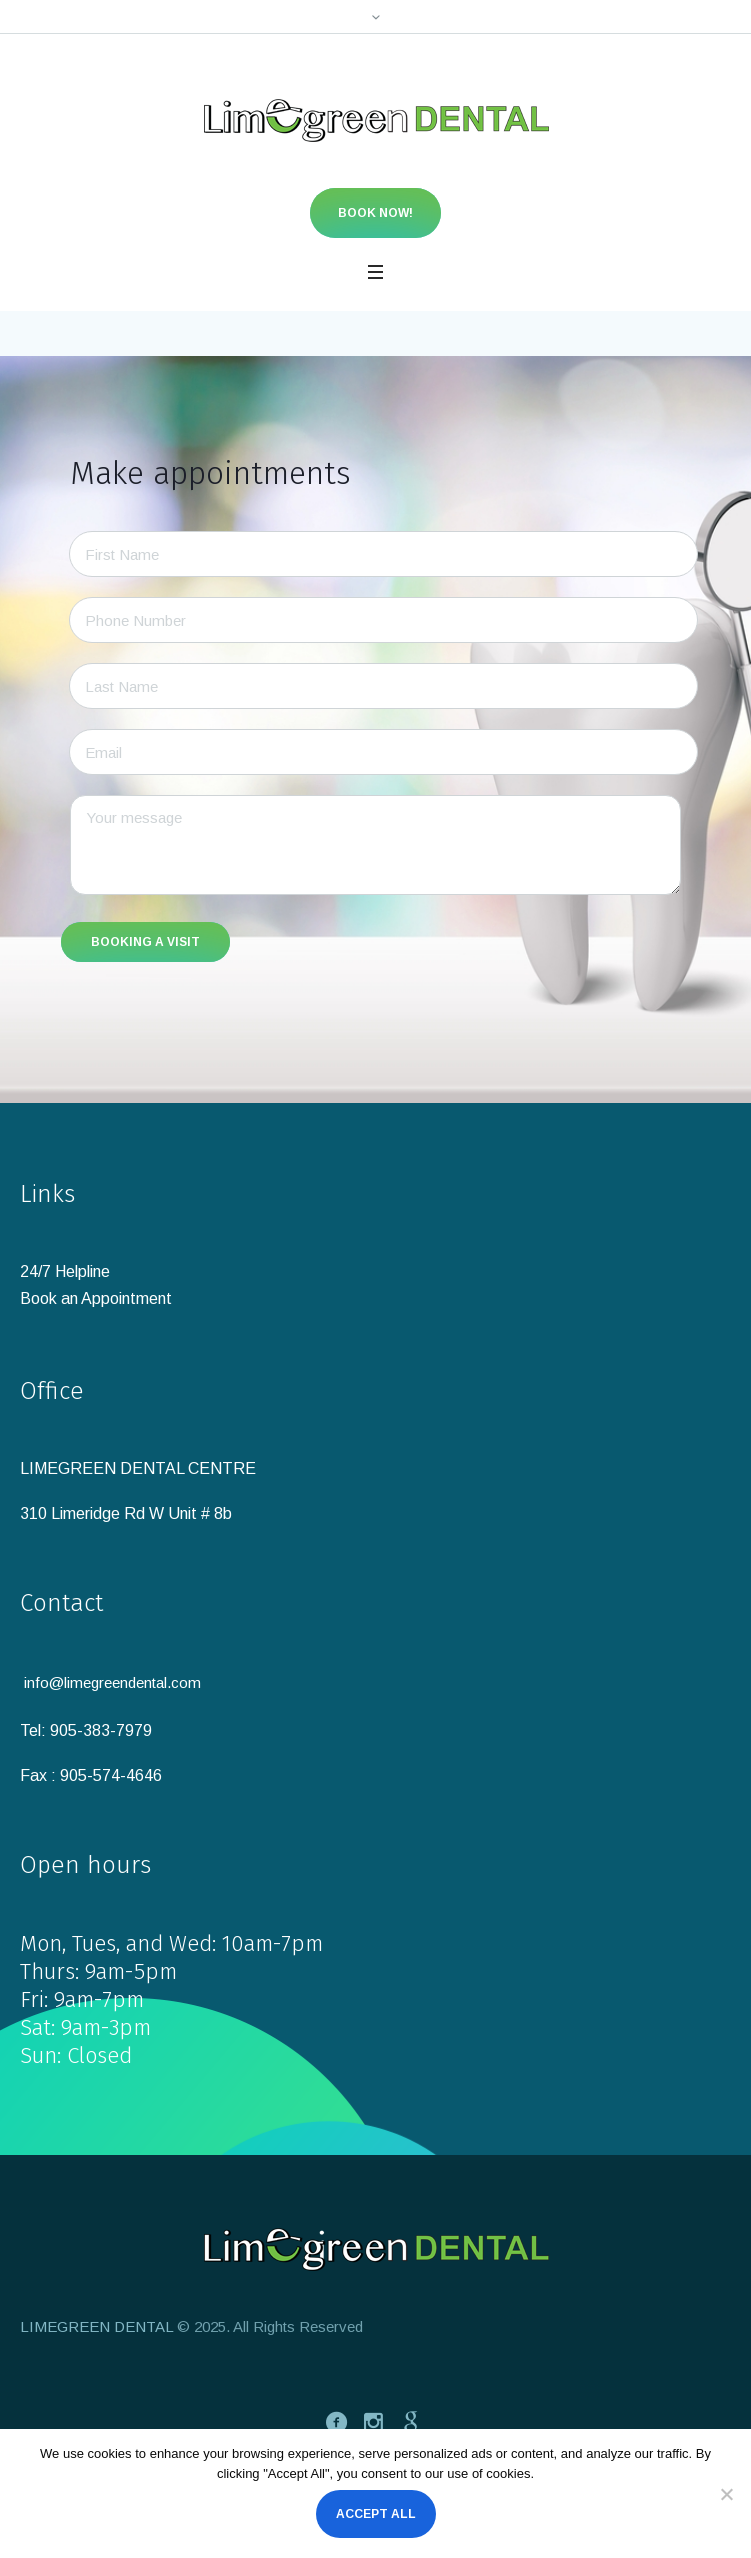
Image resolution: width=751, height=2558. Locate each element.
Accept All (376, 2514)
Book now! (375, 213)
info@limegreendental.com (112, 1682)
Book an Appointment (96, 1298)
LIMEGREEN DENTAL (96, 2326)
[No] (726, 2494)
